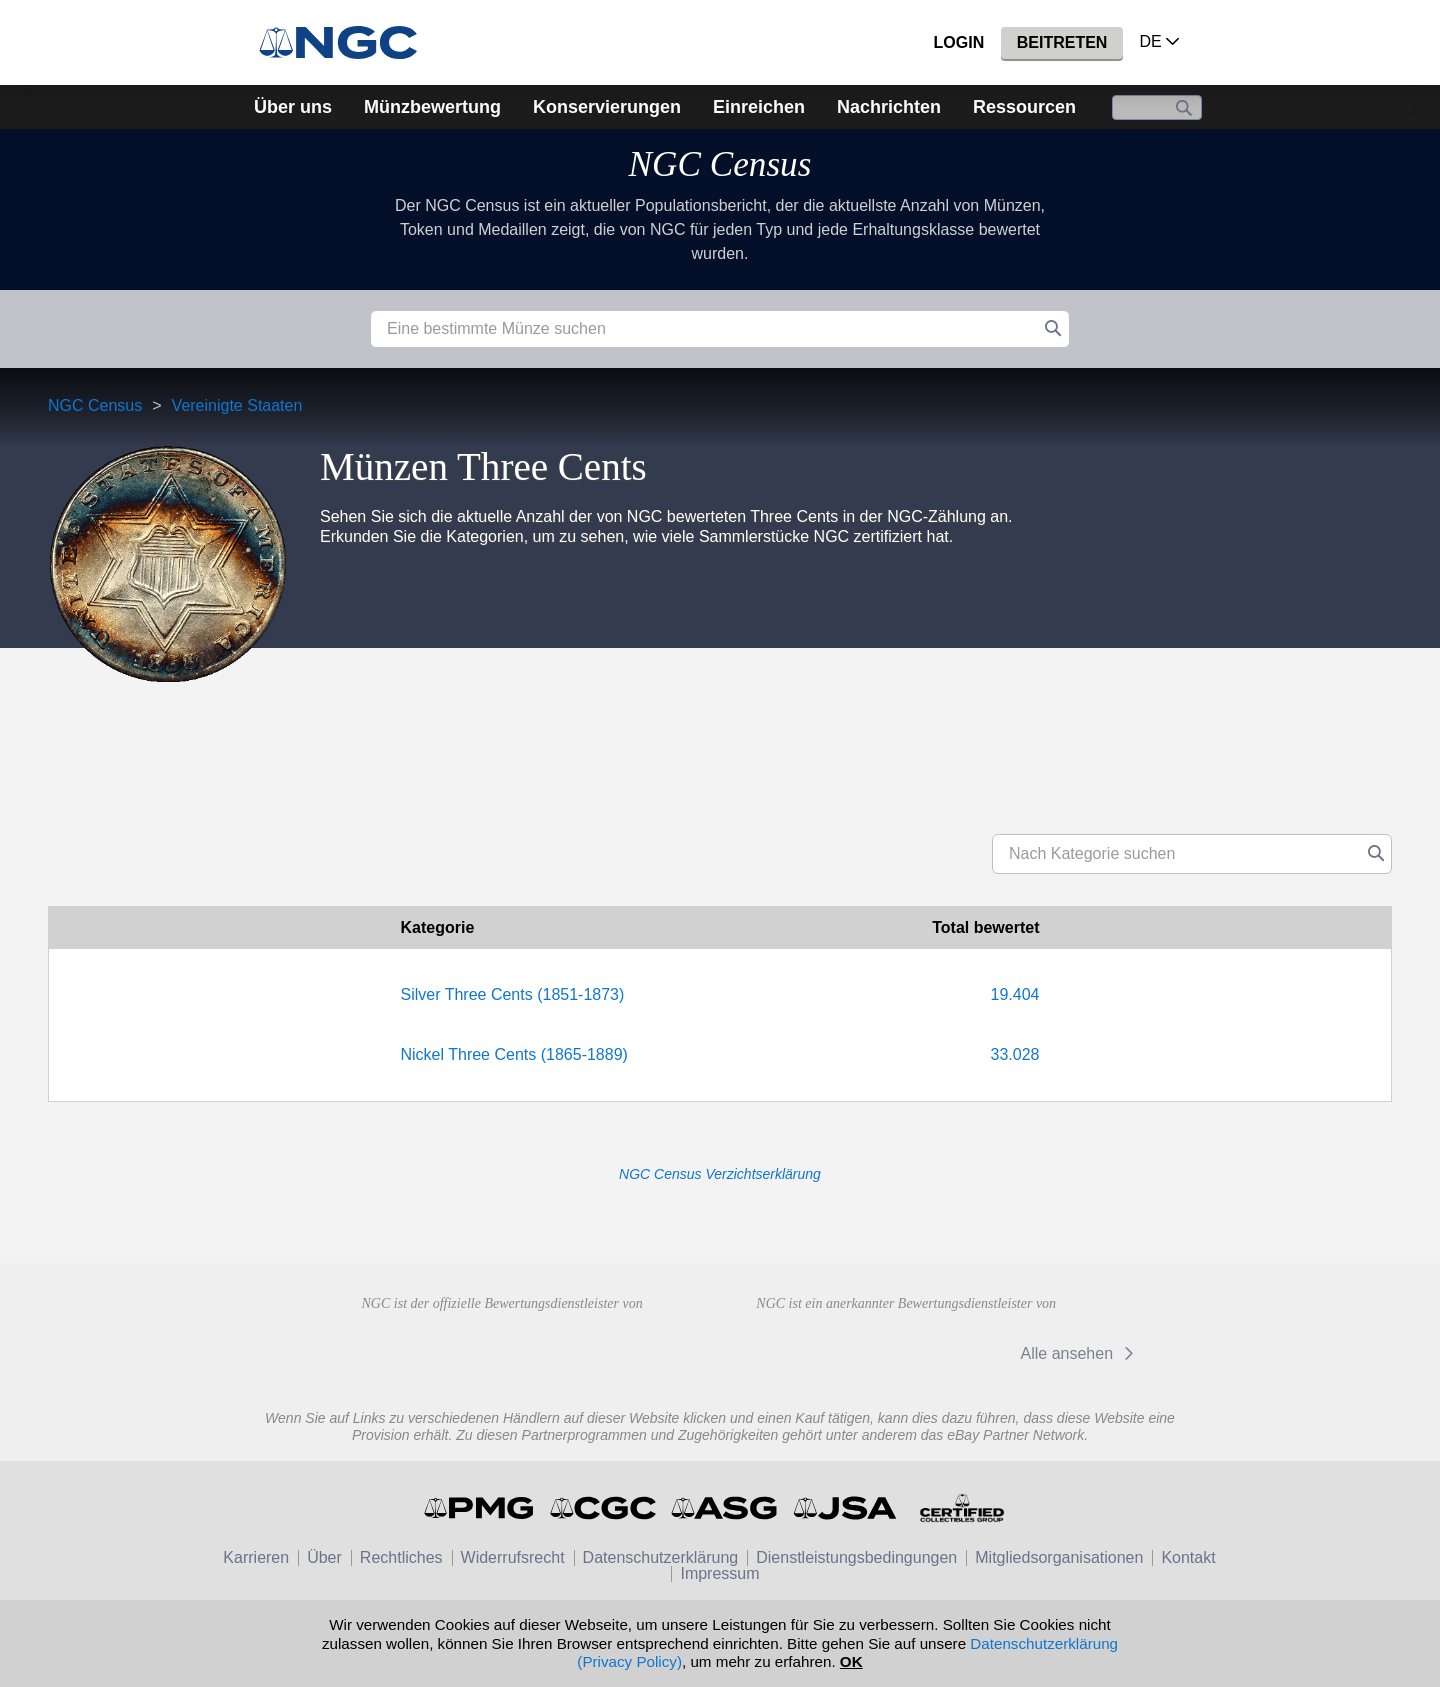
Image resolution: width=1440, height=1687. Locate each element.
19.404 (1015, 994)
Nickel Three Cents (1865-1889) (514, 1054)
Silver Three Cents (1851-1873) (513, 994)
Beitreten (1062, 42)
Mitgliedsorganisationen (1059, 1557)
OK (851, 1661)
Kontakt (1188, 1557)
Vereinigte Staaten (237, 405)
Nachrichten (889, 107)
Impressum (719, 1573)
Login (959, 42)
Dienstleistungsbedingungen (856, 1557)
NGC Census (720, 164)
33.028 (1015, 1054)
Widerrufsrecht (513, 1557)
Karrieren (256, 1557)
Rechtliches (401, 1557)
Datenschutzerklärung (661, 1557)
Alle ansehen (1080, 1353)
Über (324, 1557)
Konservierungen (607, 107)
